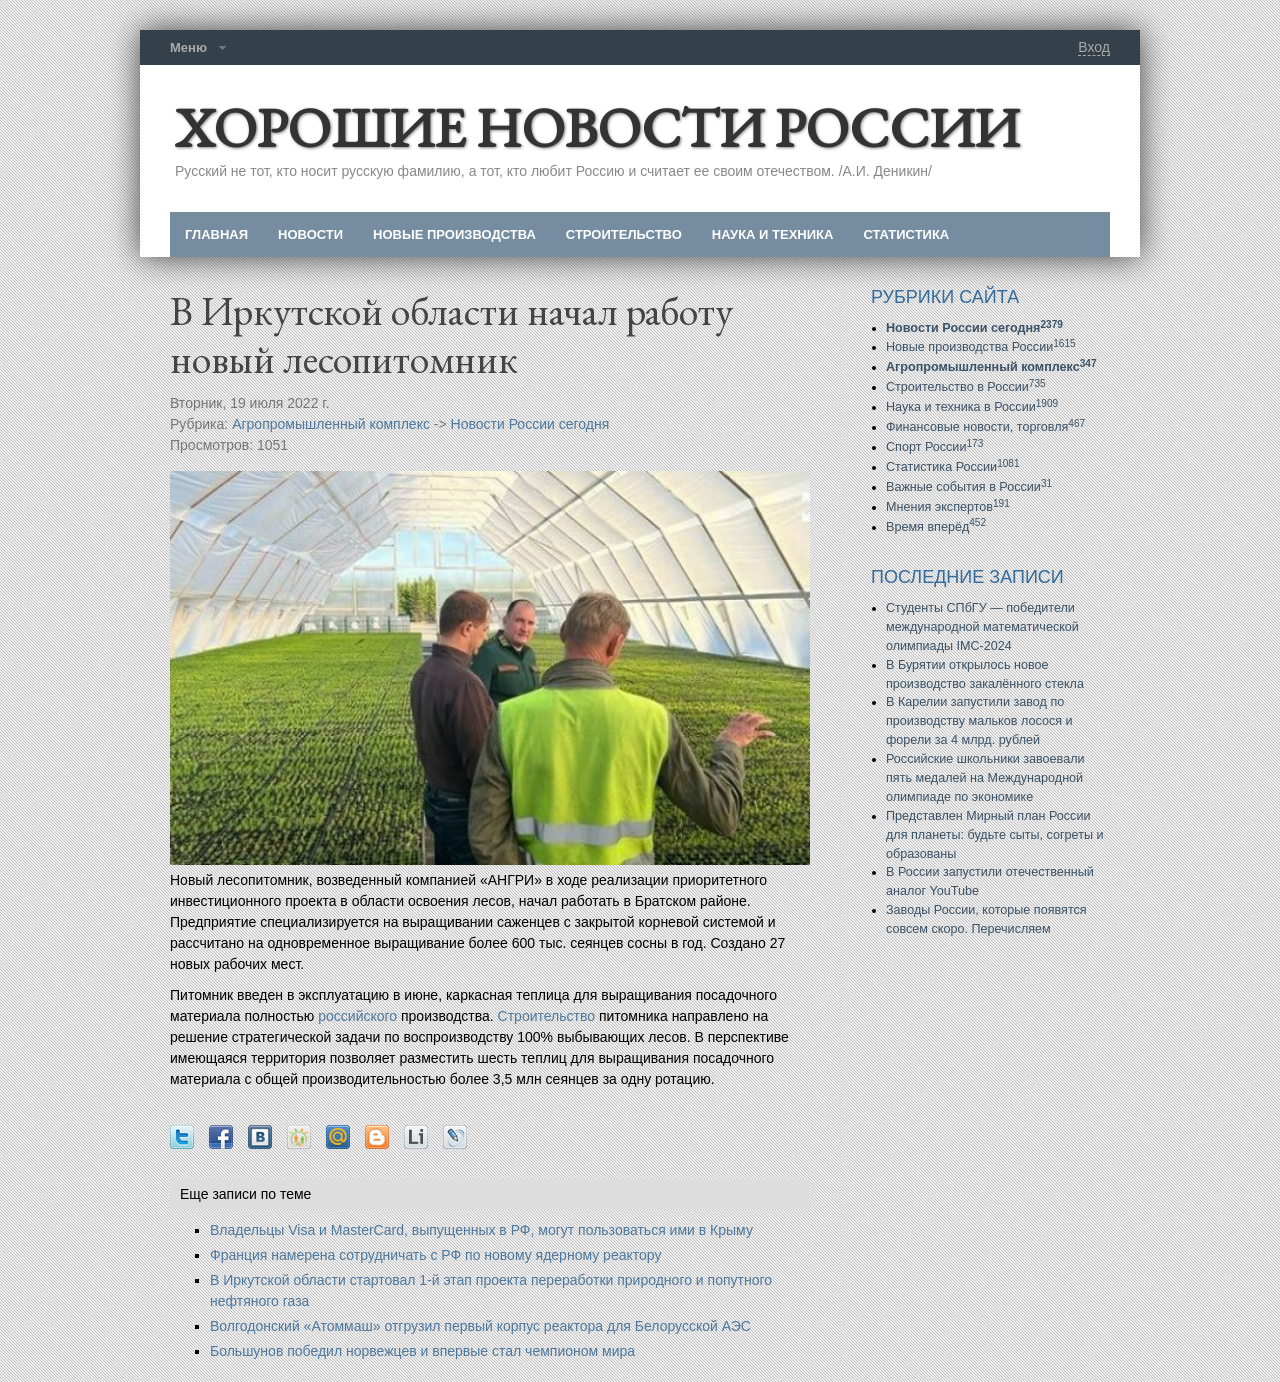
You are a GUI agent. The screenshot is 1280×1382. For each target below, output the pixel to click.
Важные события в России (969, 487)
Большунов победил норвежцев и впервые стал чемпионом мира (422, 1351)
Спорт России (934, 447)
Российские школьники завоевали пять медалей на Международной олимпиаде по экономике (985, 778)
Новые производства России (981, 347)
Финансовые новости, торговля (985, 427)
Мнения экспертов (948, 507)
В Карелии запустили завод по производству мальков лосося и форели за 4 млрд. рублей (979, 721)
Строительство (546, 1016)
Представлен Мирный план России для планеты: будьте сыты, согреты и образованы (995, 835)
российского (357, 1016)
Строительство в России (966, 387)
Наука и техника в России (972, 407)
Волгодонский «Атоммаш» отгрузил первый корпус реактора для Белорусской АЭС (480, 1326)
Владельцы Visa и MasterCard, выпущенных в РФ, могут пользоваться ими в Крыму (481, 1230)
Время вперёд (936, 527)
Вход (1094, 47)
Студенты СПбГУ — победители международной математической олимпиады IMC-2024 (982, 627)
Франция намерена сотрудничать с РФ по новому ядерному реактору (435, 1255)
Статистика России (953, 467)
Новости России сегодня (530, 424)
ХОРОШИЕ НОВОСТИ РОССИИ (597, 127)
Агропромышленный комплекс (331, 424)
